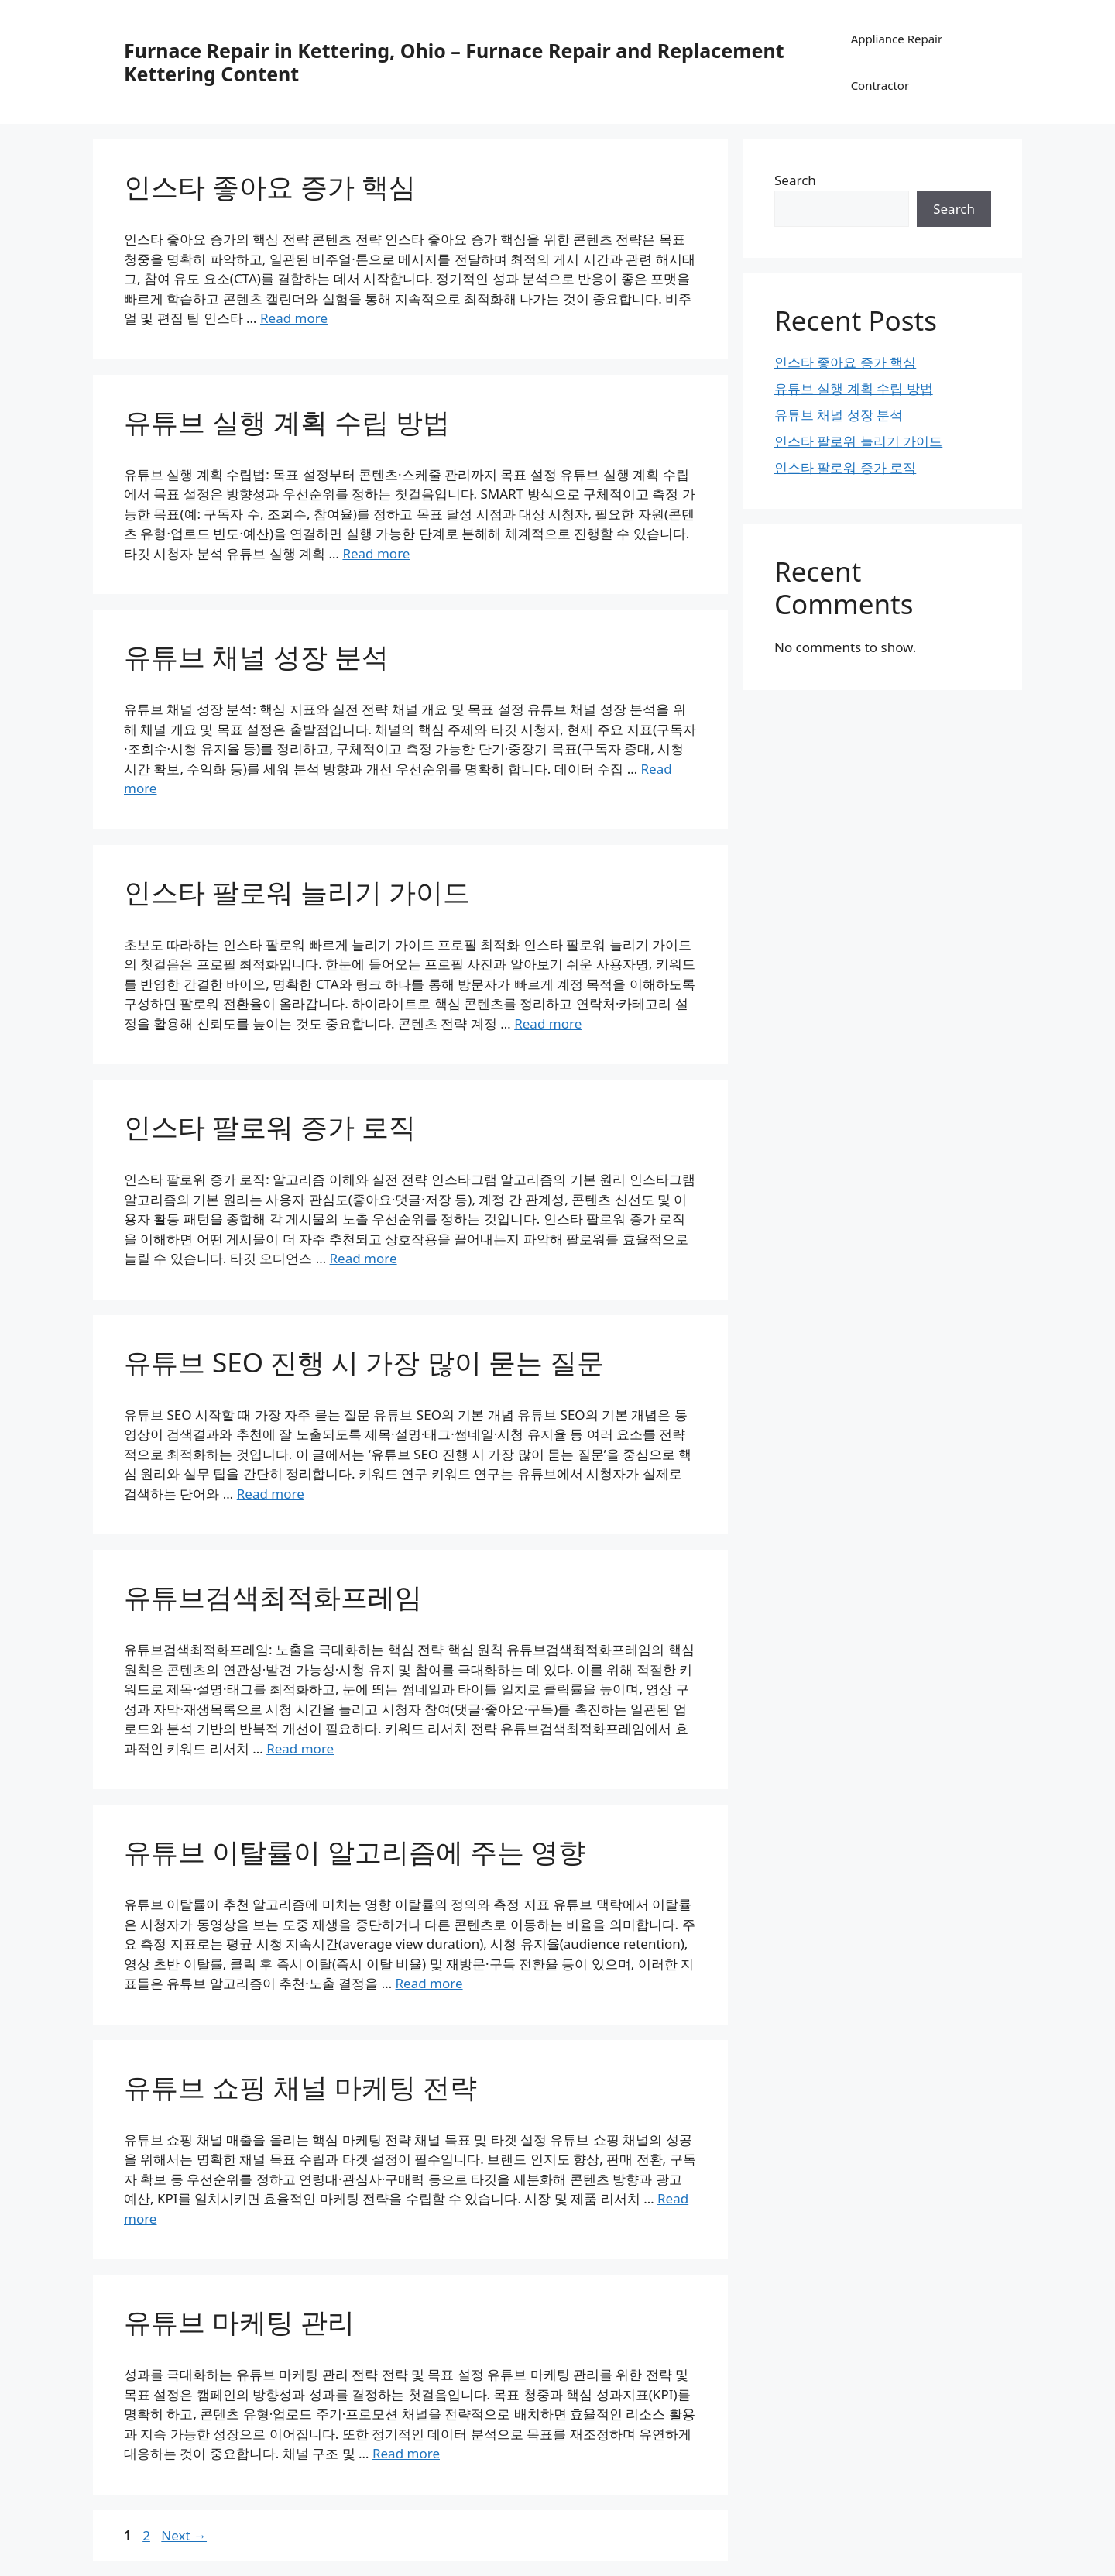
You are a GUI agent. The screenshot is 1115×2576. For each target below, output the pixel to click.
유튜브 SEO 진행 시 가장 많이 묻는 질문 (364, 1362)
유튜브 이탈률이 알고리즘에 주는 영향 (354, 1851)
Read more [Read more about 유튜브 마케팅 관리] (406, 2453)
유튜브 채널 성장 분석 (256, 656)
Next (184, 2535)
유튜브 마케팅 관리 (239, 2321)
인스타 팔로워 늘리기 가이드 (297, 892)
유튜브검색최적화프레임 (273, 1596)
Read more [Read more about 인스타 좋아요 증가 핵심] (294, 318)
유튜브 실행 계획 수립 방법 (287, 422)
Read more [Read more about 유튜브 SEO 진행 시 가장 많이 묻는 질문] (270, 1494)
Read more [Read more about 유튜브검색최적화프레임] (300, 1748)
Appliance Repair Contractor (897, 62)
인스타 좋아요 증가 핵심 (270, 186)
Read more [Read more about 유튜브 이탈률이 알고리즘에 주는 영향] (429, 1983)
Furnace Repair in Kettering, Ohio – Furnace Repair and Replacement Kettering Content (454, 62)
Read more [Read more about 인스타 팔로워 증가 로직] (363, 1258)
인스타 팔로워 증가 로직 (270, 1126)
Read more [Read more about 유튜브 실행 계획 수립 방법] (376, 553)
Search (795, 180)
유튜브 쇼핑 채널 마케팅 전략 (300, 2087)
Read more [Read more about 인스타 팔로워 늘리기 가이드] (548, 1023)
